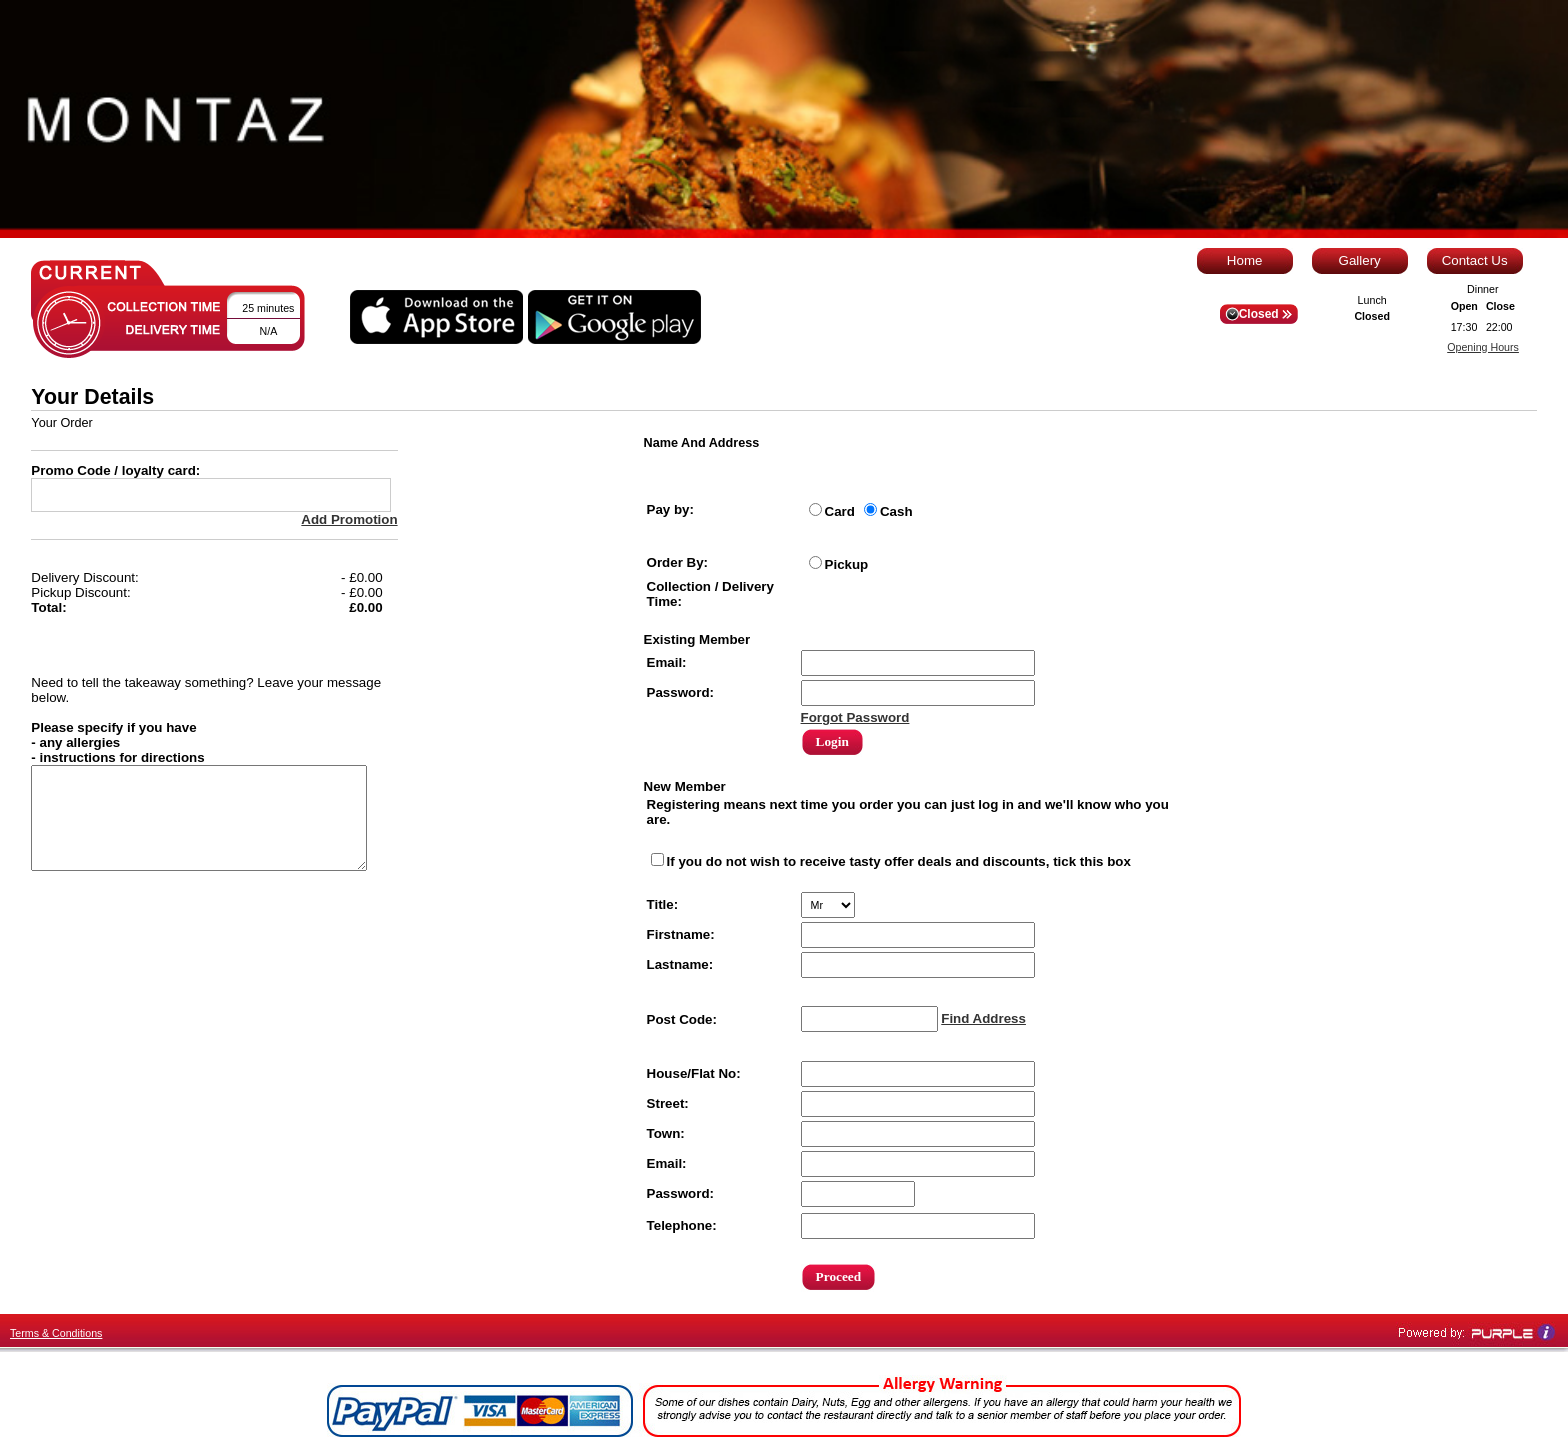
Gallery (1360, 260)
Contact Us (1475, 260)
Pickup (847, 564)
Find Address (983, 1018)
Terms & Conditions (56, 1333)
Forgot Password (855, 717)
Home (1245, 260)
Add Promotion (349, 519)
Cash (896, 511)
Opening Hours (1483, 347)
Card (840, 511)
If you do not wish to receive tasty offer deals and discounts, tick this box (899, 861)
